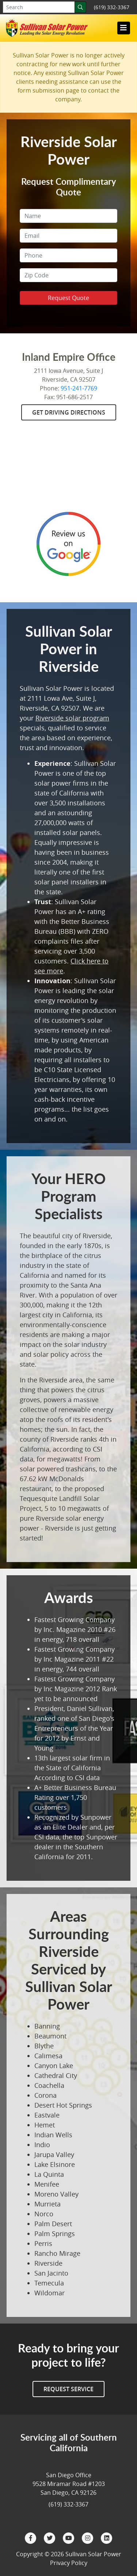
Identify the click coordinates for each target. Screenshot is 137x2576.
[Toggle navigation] (123, 27)
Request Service (68, 2389)
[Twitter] (50, 2538)
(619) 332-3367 (111, 7)
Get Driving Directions (68, 412)
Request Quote (68, 298)
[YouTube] (69, 2538)
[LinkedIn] (106, 2538)
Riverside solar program (72, 718)
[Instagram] (88, 2538)
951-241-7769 (79, 388)
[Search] (80, 7)
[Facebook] (31, 2538)
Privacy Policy (68, 2563)
